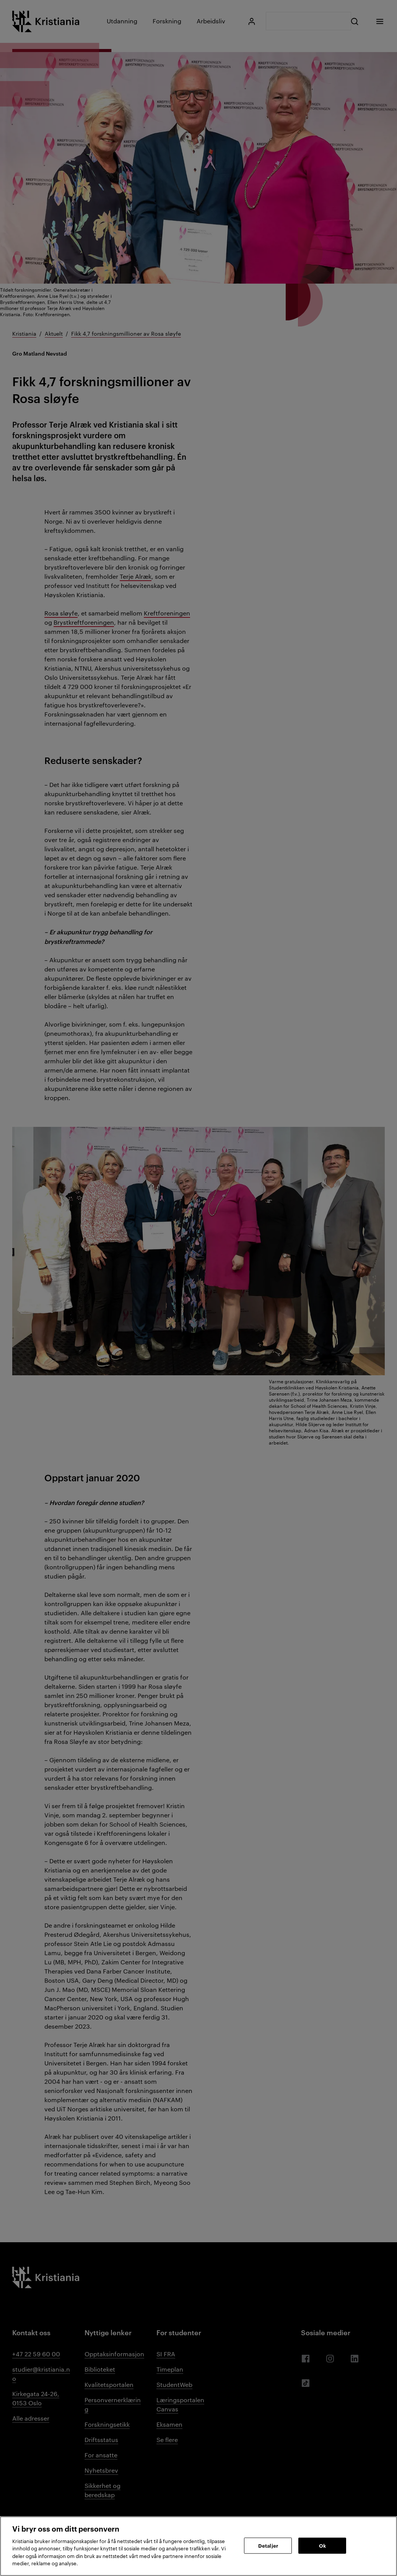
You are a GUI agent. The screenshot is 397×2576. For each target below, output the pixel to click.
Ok (322, 2545)
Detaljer (268, 2545)
